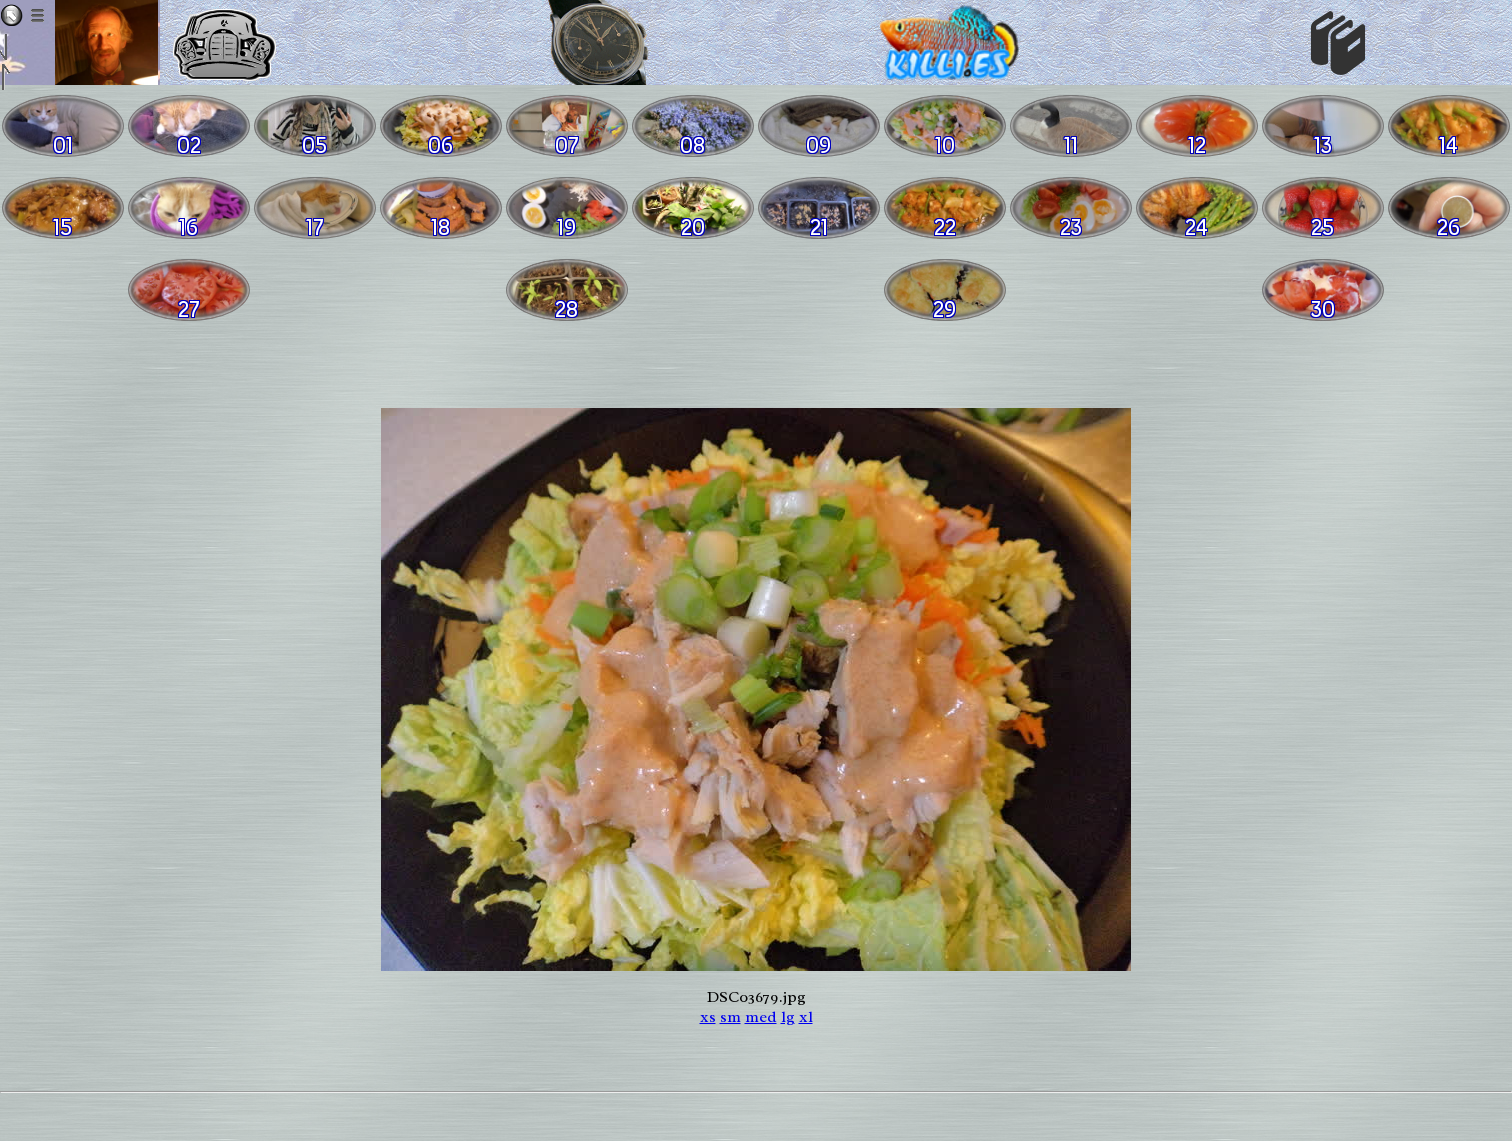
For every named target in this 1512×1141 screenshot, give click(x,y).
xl (806, 1017)
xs (708, 1017)
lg (788, 1017)
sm (730, 1017)
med (761, 1017)
